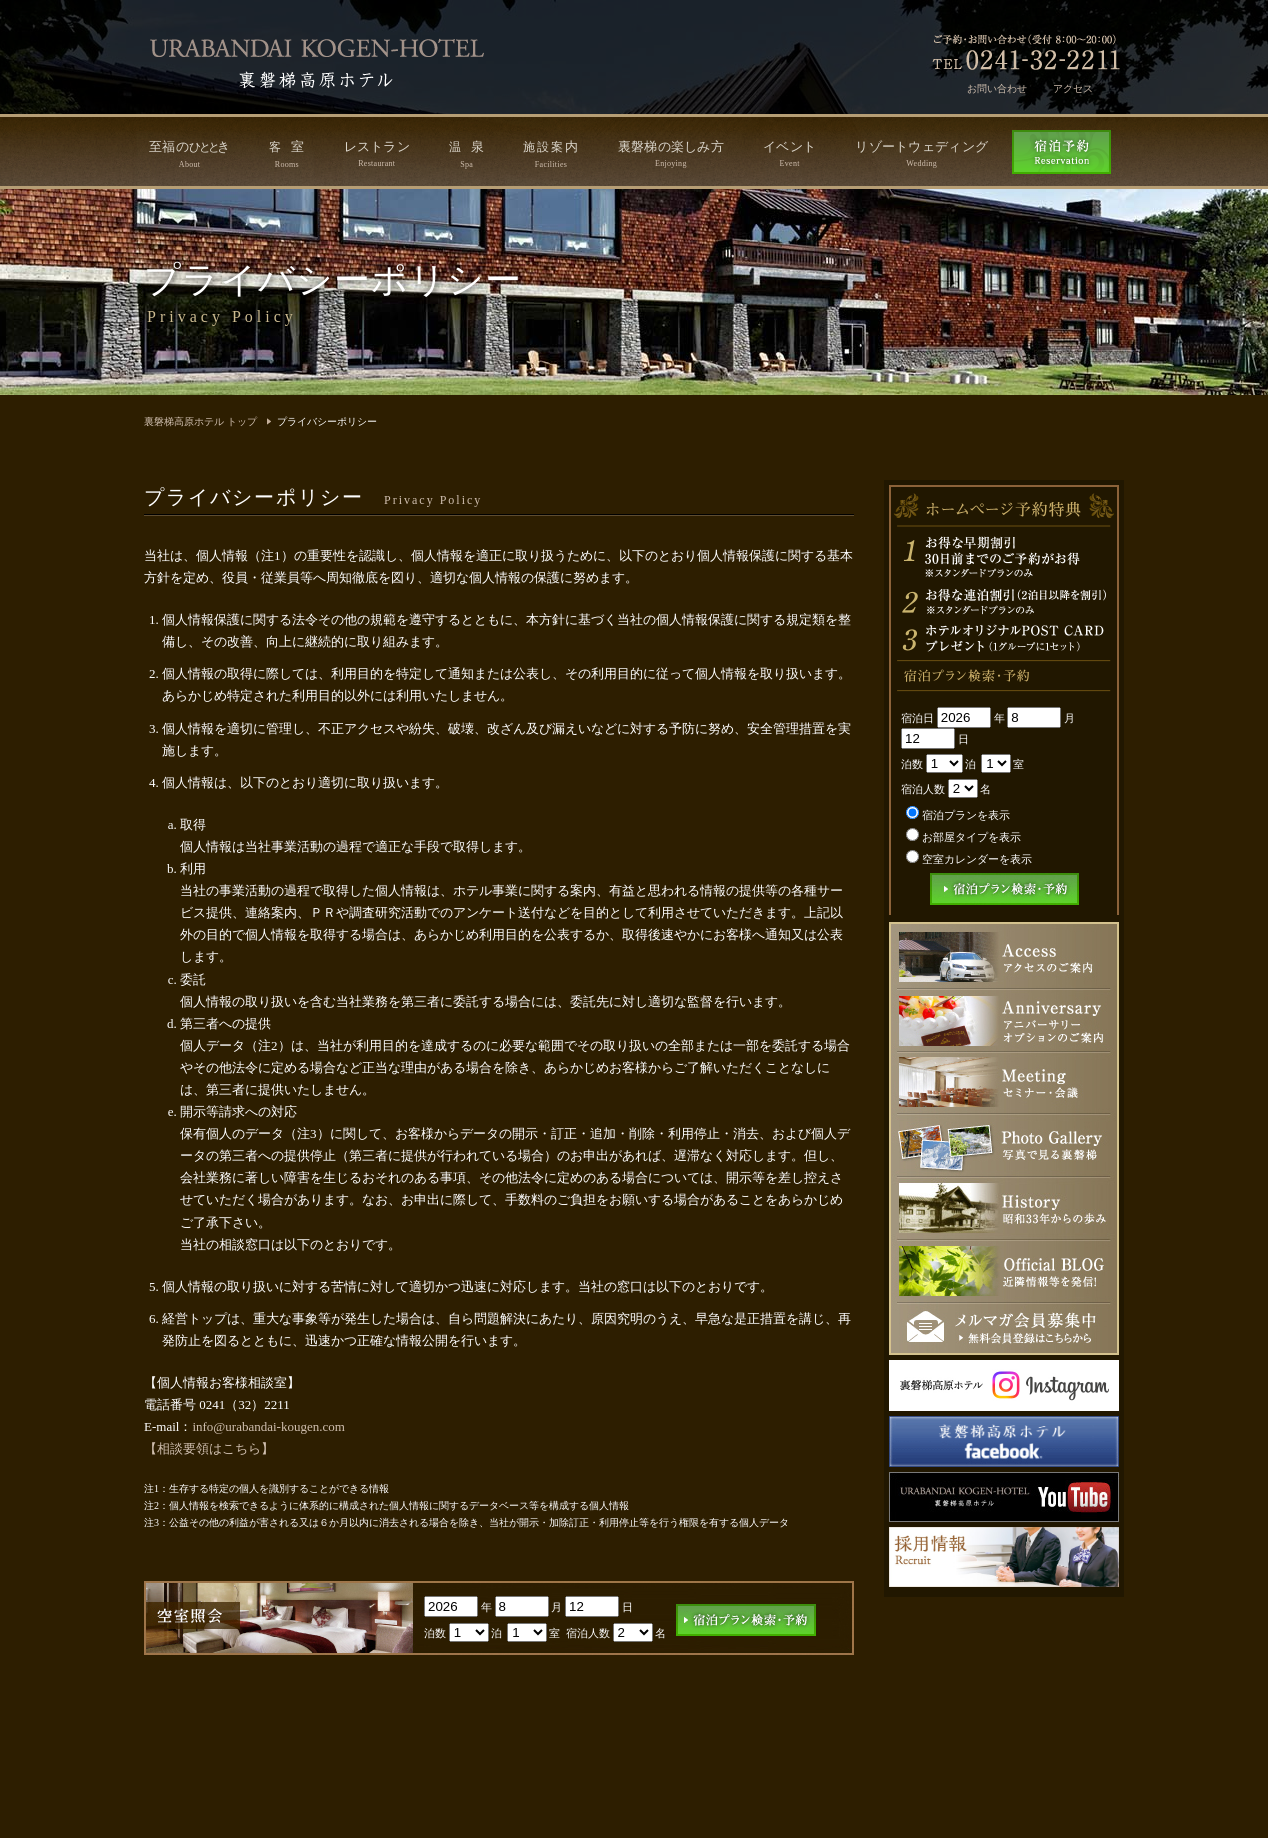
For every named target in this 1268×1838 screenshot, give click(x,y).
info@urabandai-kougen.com (268, 1426)
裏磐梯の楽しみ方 (671, 153)
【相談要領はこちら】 (209, 1448)
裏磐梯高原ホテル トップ (200, 421)
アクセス (1073, 88)
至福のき (189, 154)
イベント (789, 153)
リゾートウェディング (921, 153)
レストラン (377, 153)
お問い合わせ (997, 88)
